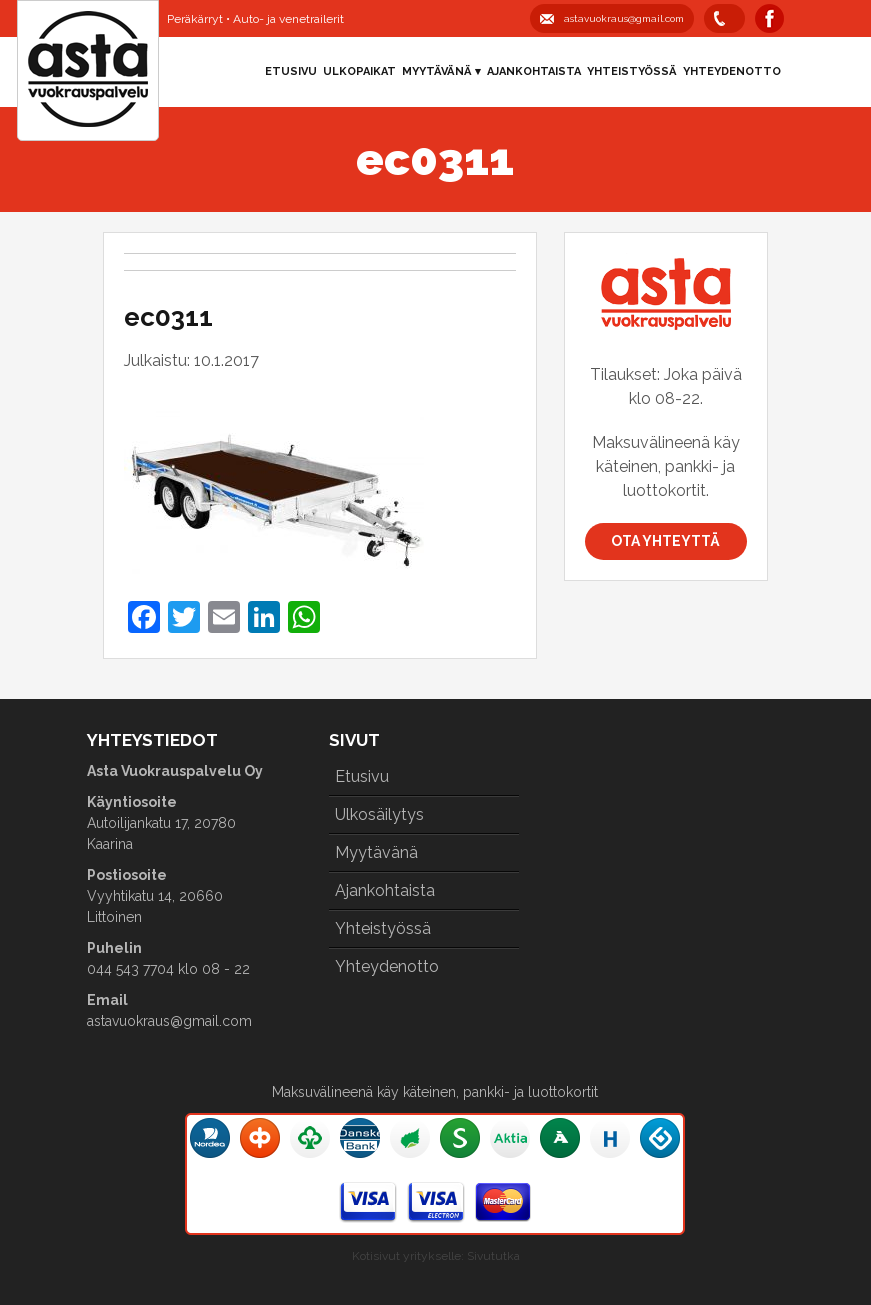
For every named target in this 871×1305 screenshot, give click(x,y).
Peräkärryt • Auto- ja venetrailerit (255, 19)
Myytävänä (376, 852)
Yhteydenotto (732, 71)
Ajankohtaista (534, 71)
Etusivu (291, 71)
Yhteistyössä (632, 71)
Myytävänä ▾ (441, 71)
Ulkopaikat (359, 71)
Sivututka (493, 1256)
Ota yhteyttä (665, 541)
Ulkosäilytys (379, 814)
